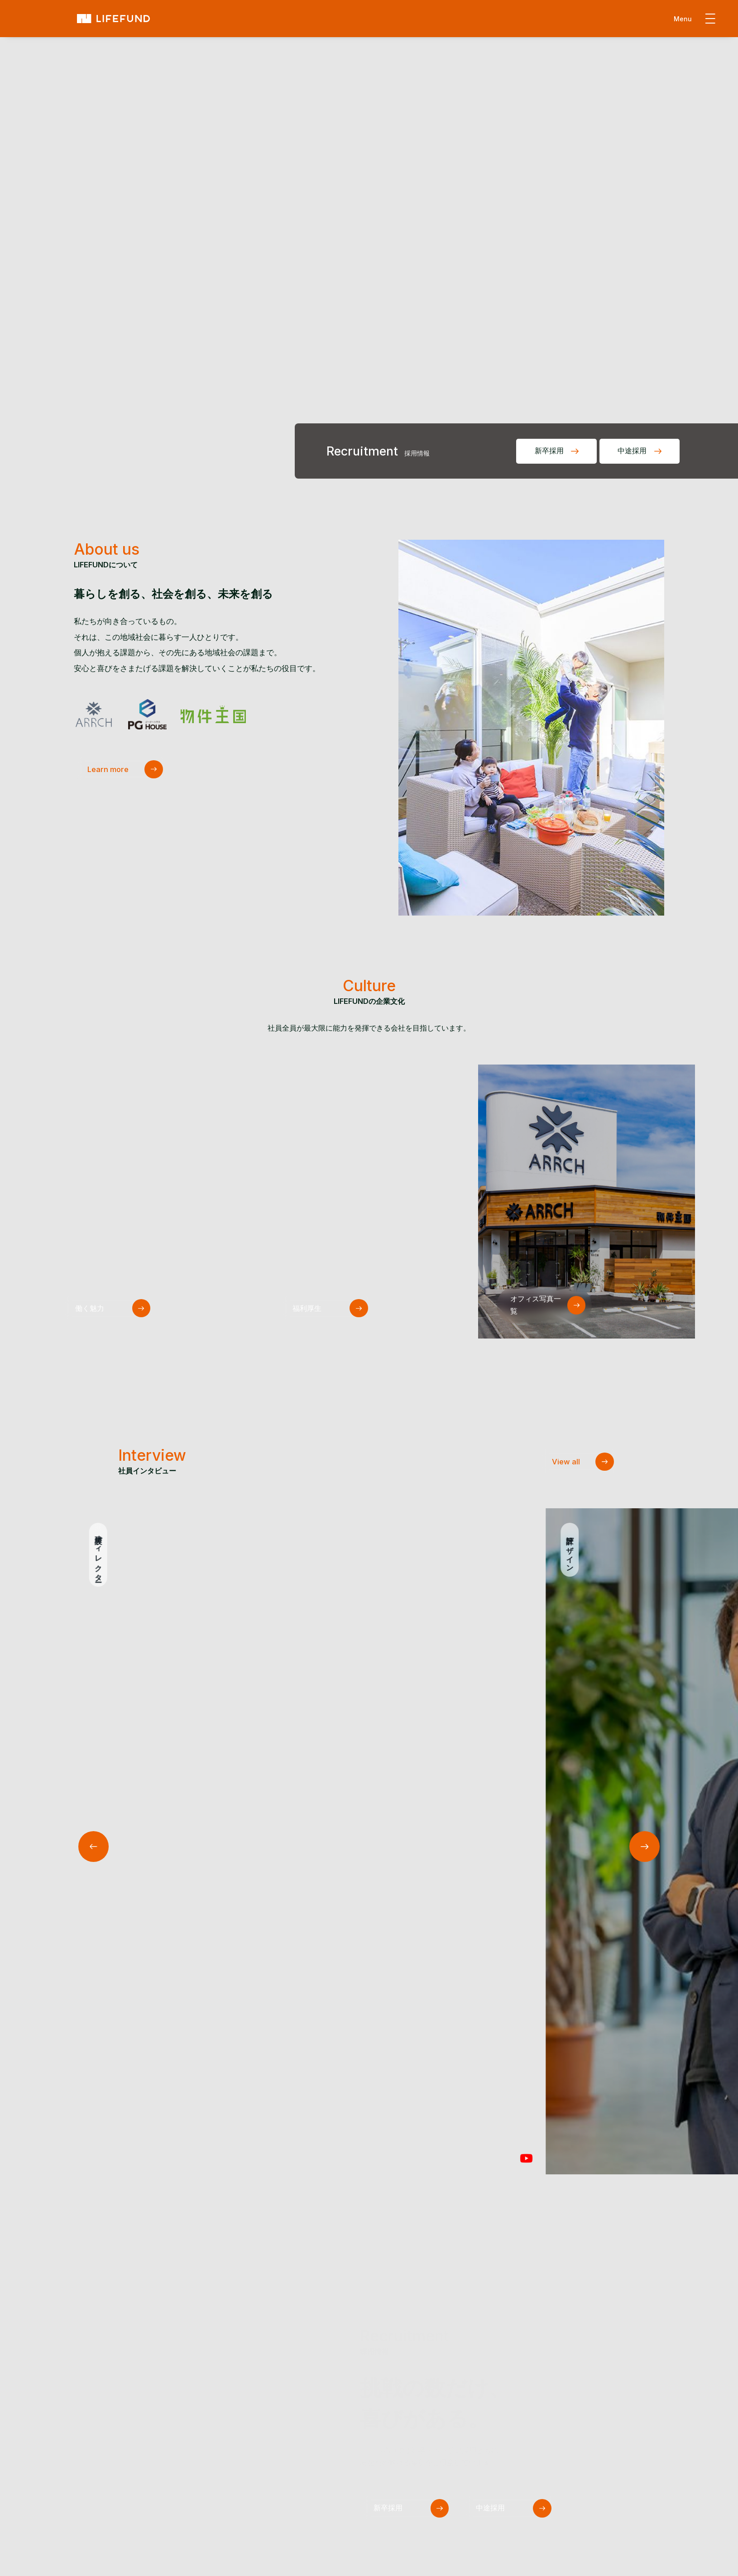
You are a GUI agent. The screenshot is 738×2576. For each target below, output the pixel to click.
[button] (644, 1651)
